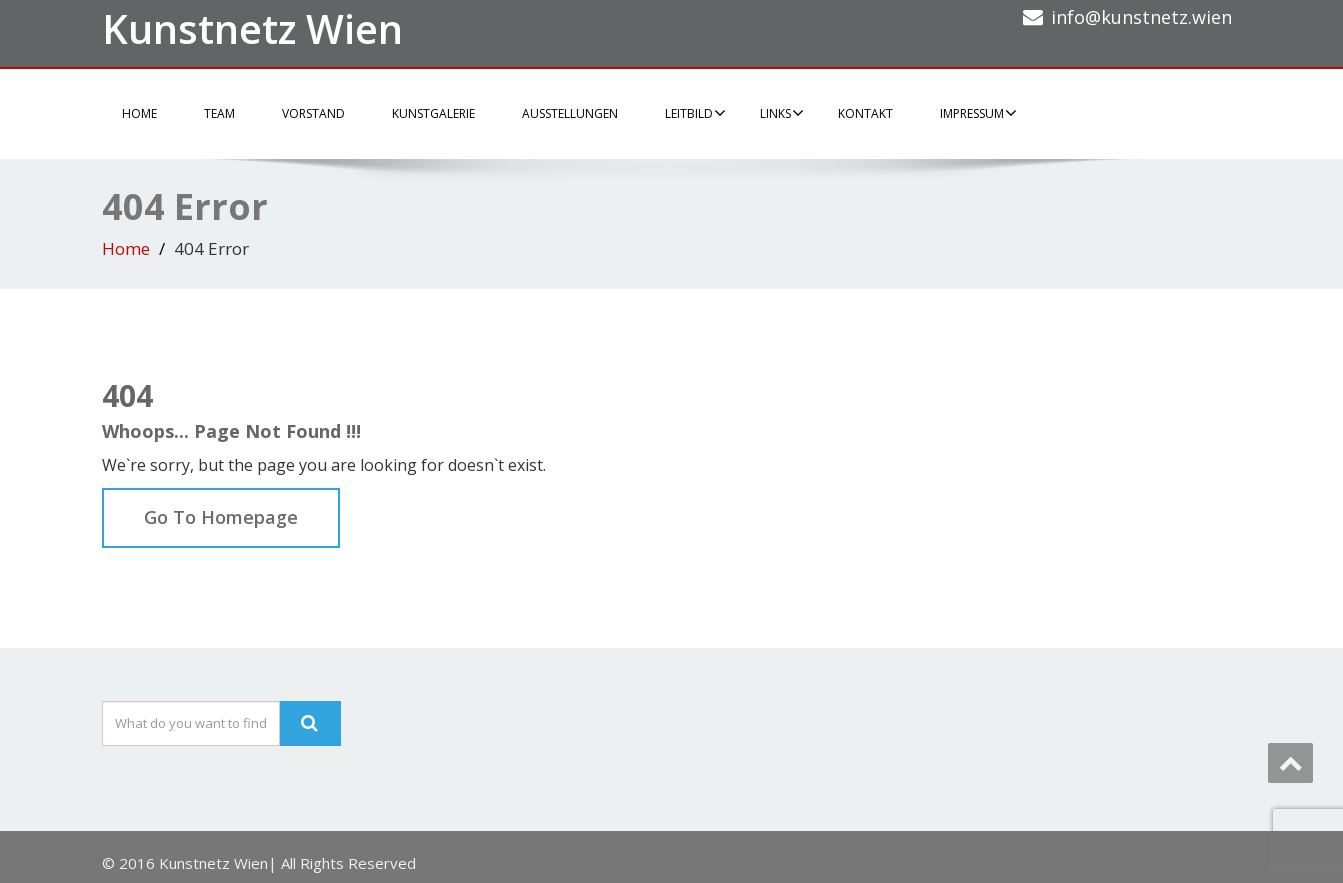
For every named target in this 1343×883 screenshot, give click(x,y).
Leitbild (695, 113)
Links (782, 113)
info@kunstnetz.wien (1141, 17)
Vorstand (313, 113)
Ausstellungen (570, 113)
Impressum (978, 113)
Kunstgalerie (433, 113)
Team (219, 113)
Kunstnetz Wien (252, 28)
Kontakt (865, 113)
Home (139, 113)
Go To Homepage (221, 517)
